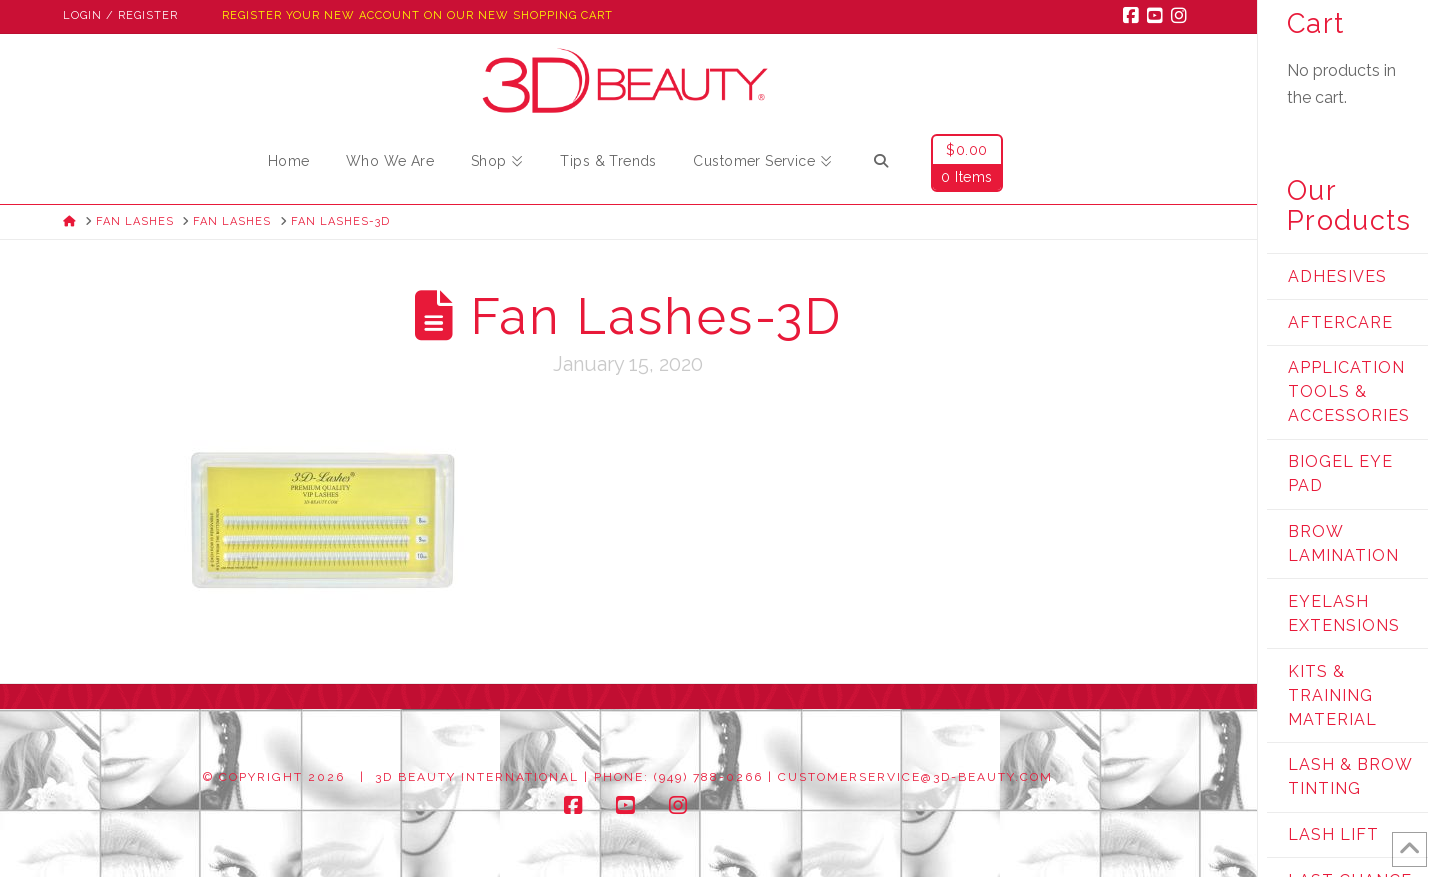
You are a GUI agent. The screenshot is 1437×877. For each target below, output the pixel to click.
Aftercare (1340, 322)
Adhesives (1337, 276)
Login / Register (120, 15)
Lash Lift (1333, 834)
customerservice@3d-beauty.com (915, 777)
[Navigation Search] (881, 164)
